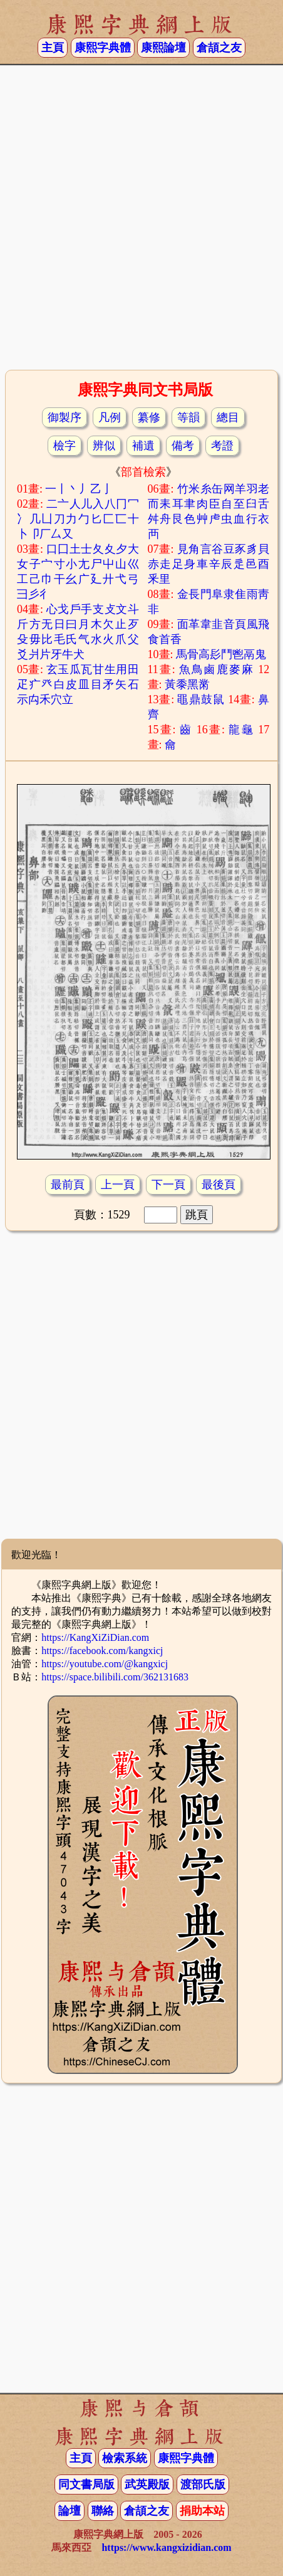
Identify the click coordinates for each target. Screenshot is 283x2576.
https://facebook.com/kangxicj (102, 1650)
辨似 (104, 445)
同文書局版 (86, 2484)
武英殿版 (147, 2484)
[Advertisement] (138, 216)
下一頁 (168, 1184)
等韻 (188, 417)
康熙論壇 (163, 47)
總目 (228, 417)
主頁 (52, 47)
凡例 (109, 417)
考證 (222, 445)
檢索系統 (124, 2458)
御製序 (64, 417)
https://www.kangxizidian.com (166, 2547)
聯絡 (102, 2511)
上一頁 (118, 1184)
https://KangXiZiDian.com (95, 1637)
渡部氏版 (202, 2484)
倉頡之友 (219, 47)
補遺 (143, 445)
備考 (183, 445)
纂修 (149, 417)
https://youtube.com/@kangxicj (104, 1663)
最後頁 (218, 1184)
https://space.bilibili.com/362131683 (114, 1677)
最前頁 (68, 1184)
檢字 (64, 445)
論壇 (69, 2511)
